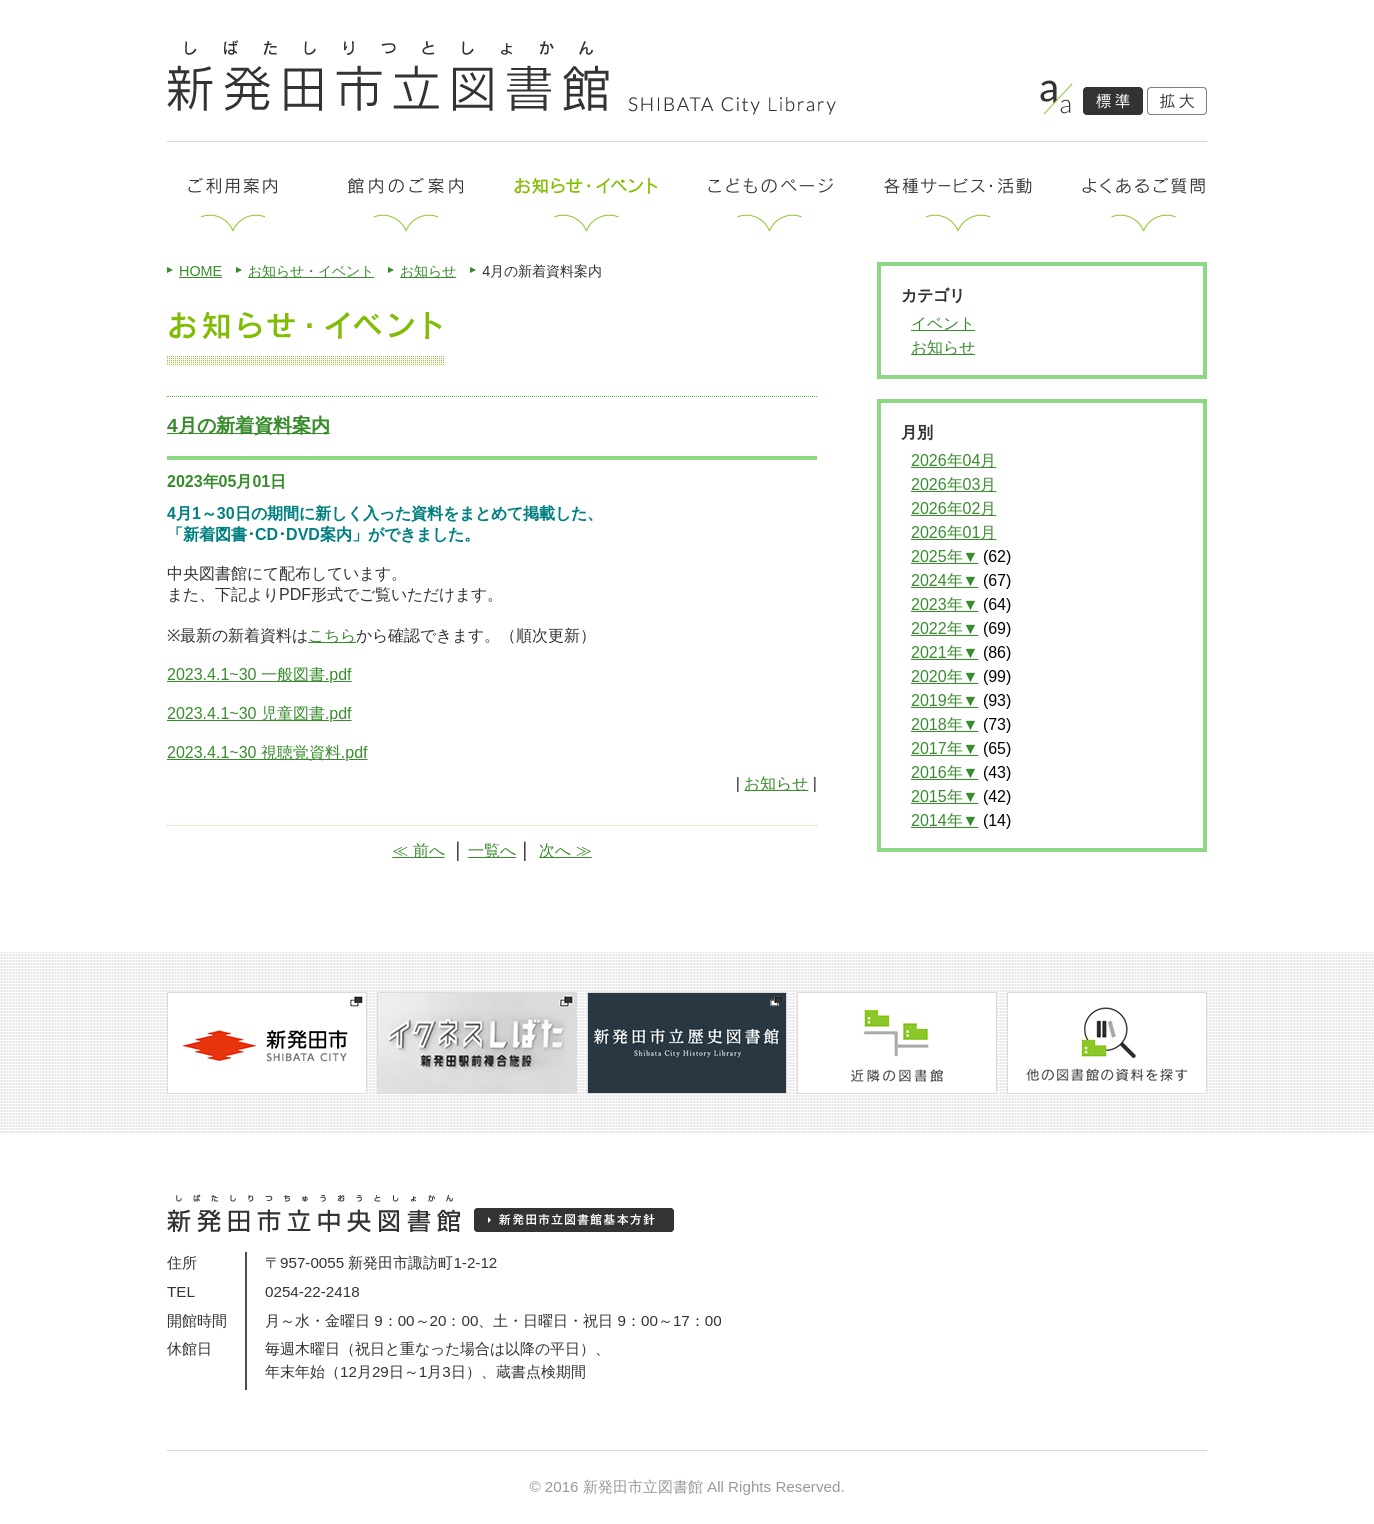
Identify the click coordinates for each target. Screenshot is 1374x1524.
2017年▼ (944, 748)
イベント (943, 323)
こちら (332, 635)
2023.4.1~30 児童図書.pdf (259, 713)
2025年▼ (944, 556)
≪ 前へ (418, 850)
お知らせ (428, 271)
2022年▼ (944, 628)
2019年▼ (944, 700)
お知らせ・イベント (311, 271)
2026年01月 (953, 532)
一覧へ (492, 850)
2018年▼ (944, 724)
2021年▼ (944, 652)
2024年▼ (944, 580)
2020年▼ (944, 676)
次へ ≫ (565, 850)
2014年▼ (944, 820)
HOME (200, 271)
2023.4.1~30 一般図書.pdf (259, 674)
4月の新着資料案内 (248, 425)
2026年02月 (953, 508)
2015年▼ (944, 796)
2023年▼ (944, 604)
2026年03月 (953, 484)
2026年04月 (953, 460)
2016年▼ (944, 772)
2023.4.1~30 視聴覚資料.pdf (267, 752)
